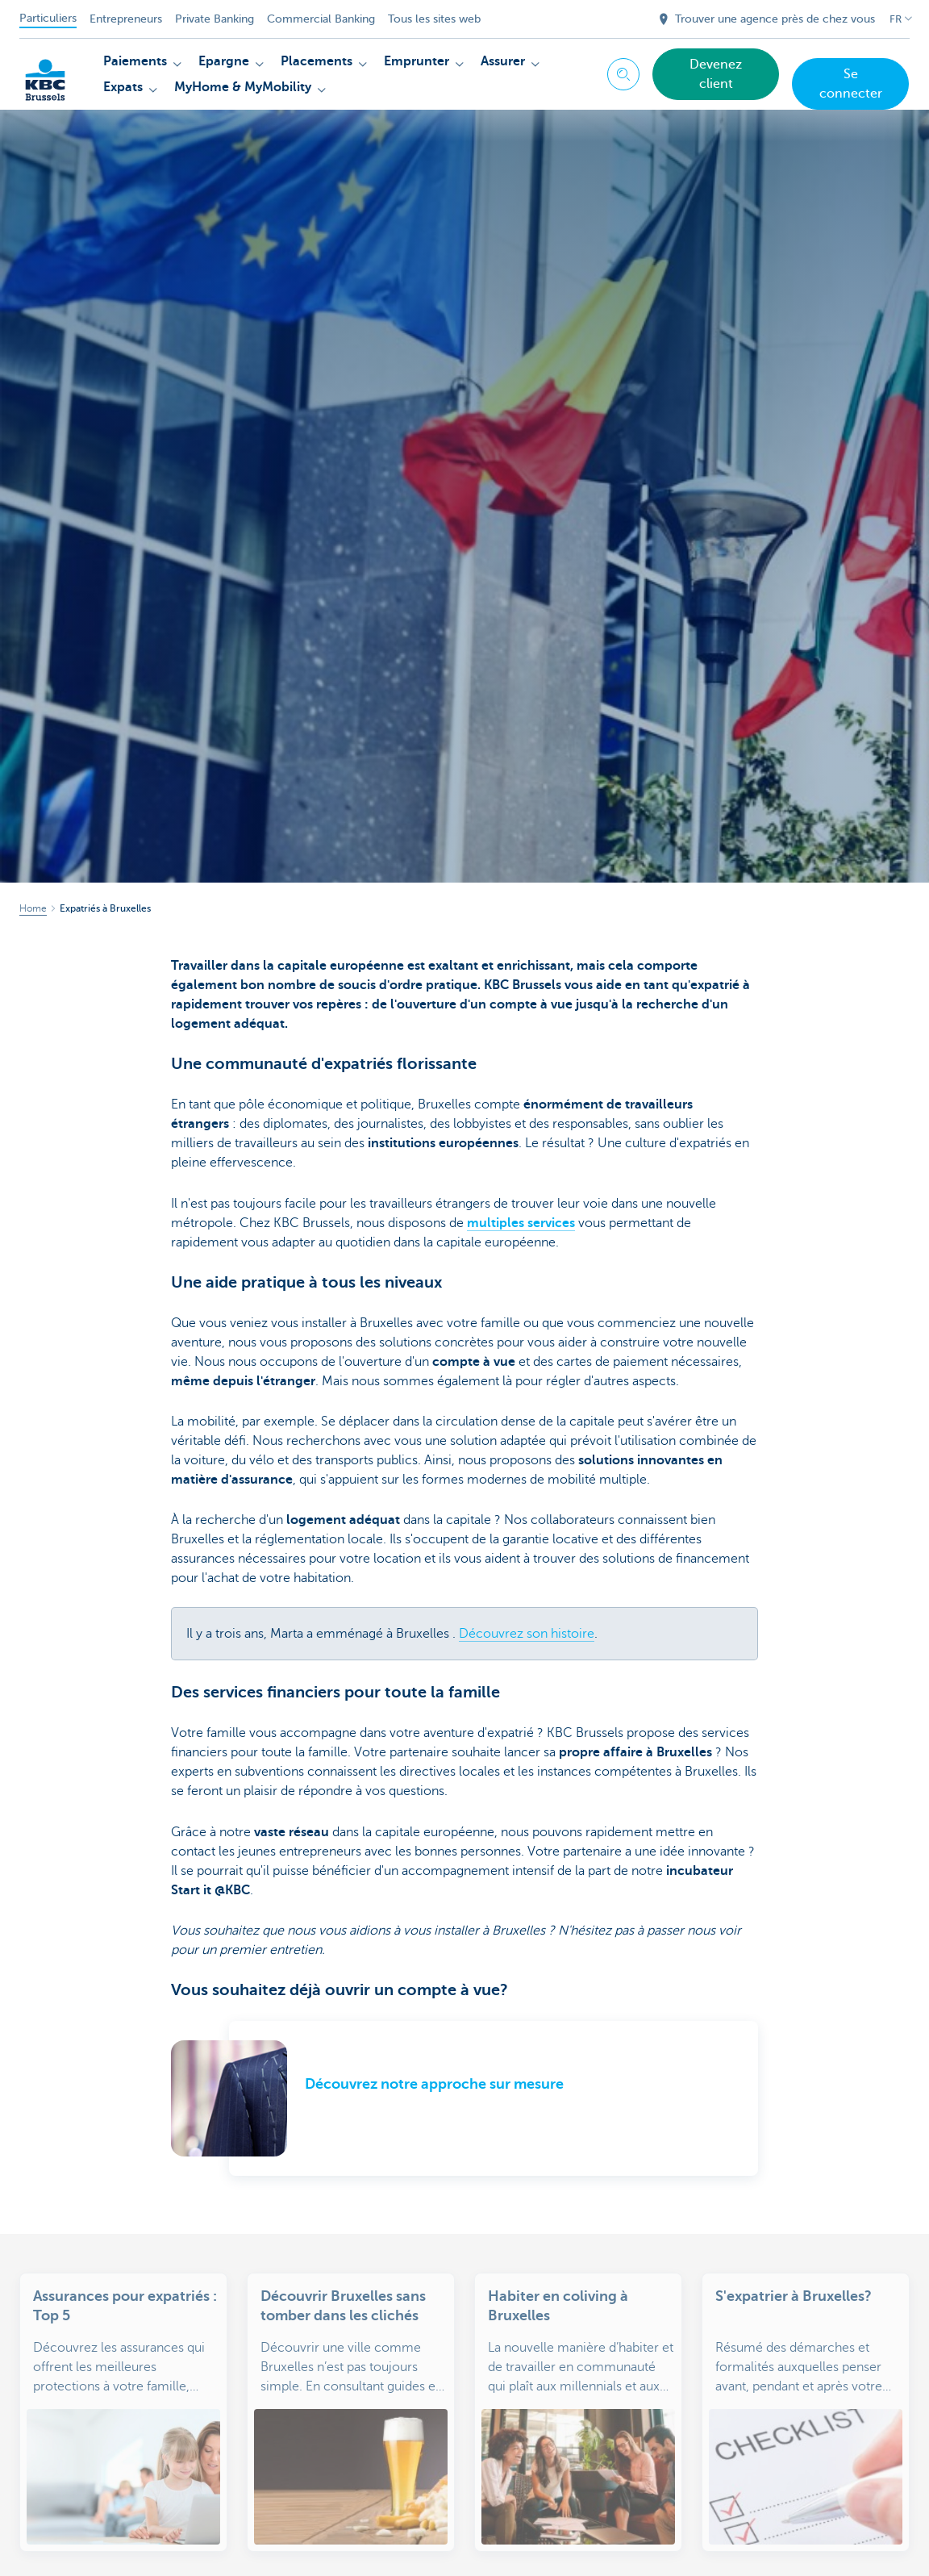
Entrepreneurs (126, 19)
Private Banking (214, 19)
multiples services (521, 1223)
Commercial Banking (321, 19)
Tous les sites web (434, 19)
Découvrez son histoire (526, 1633)
